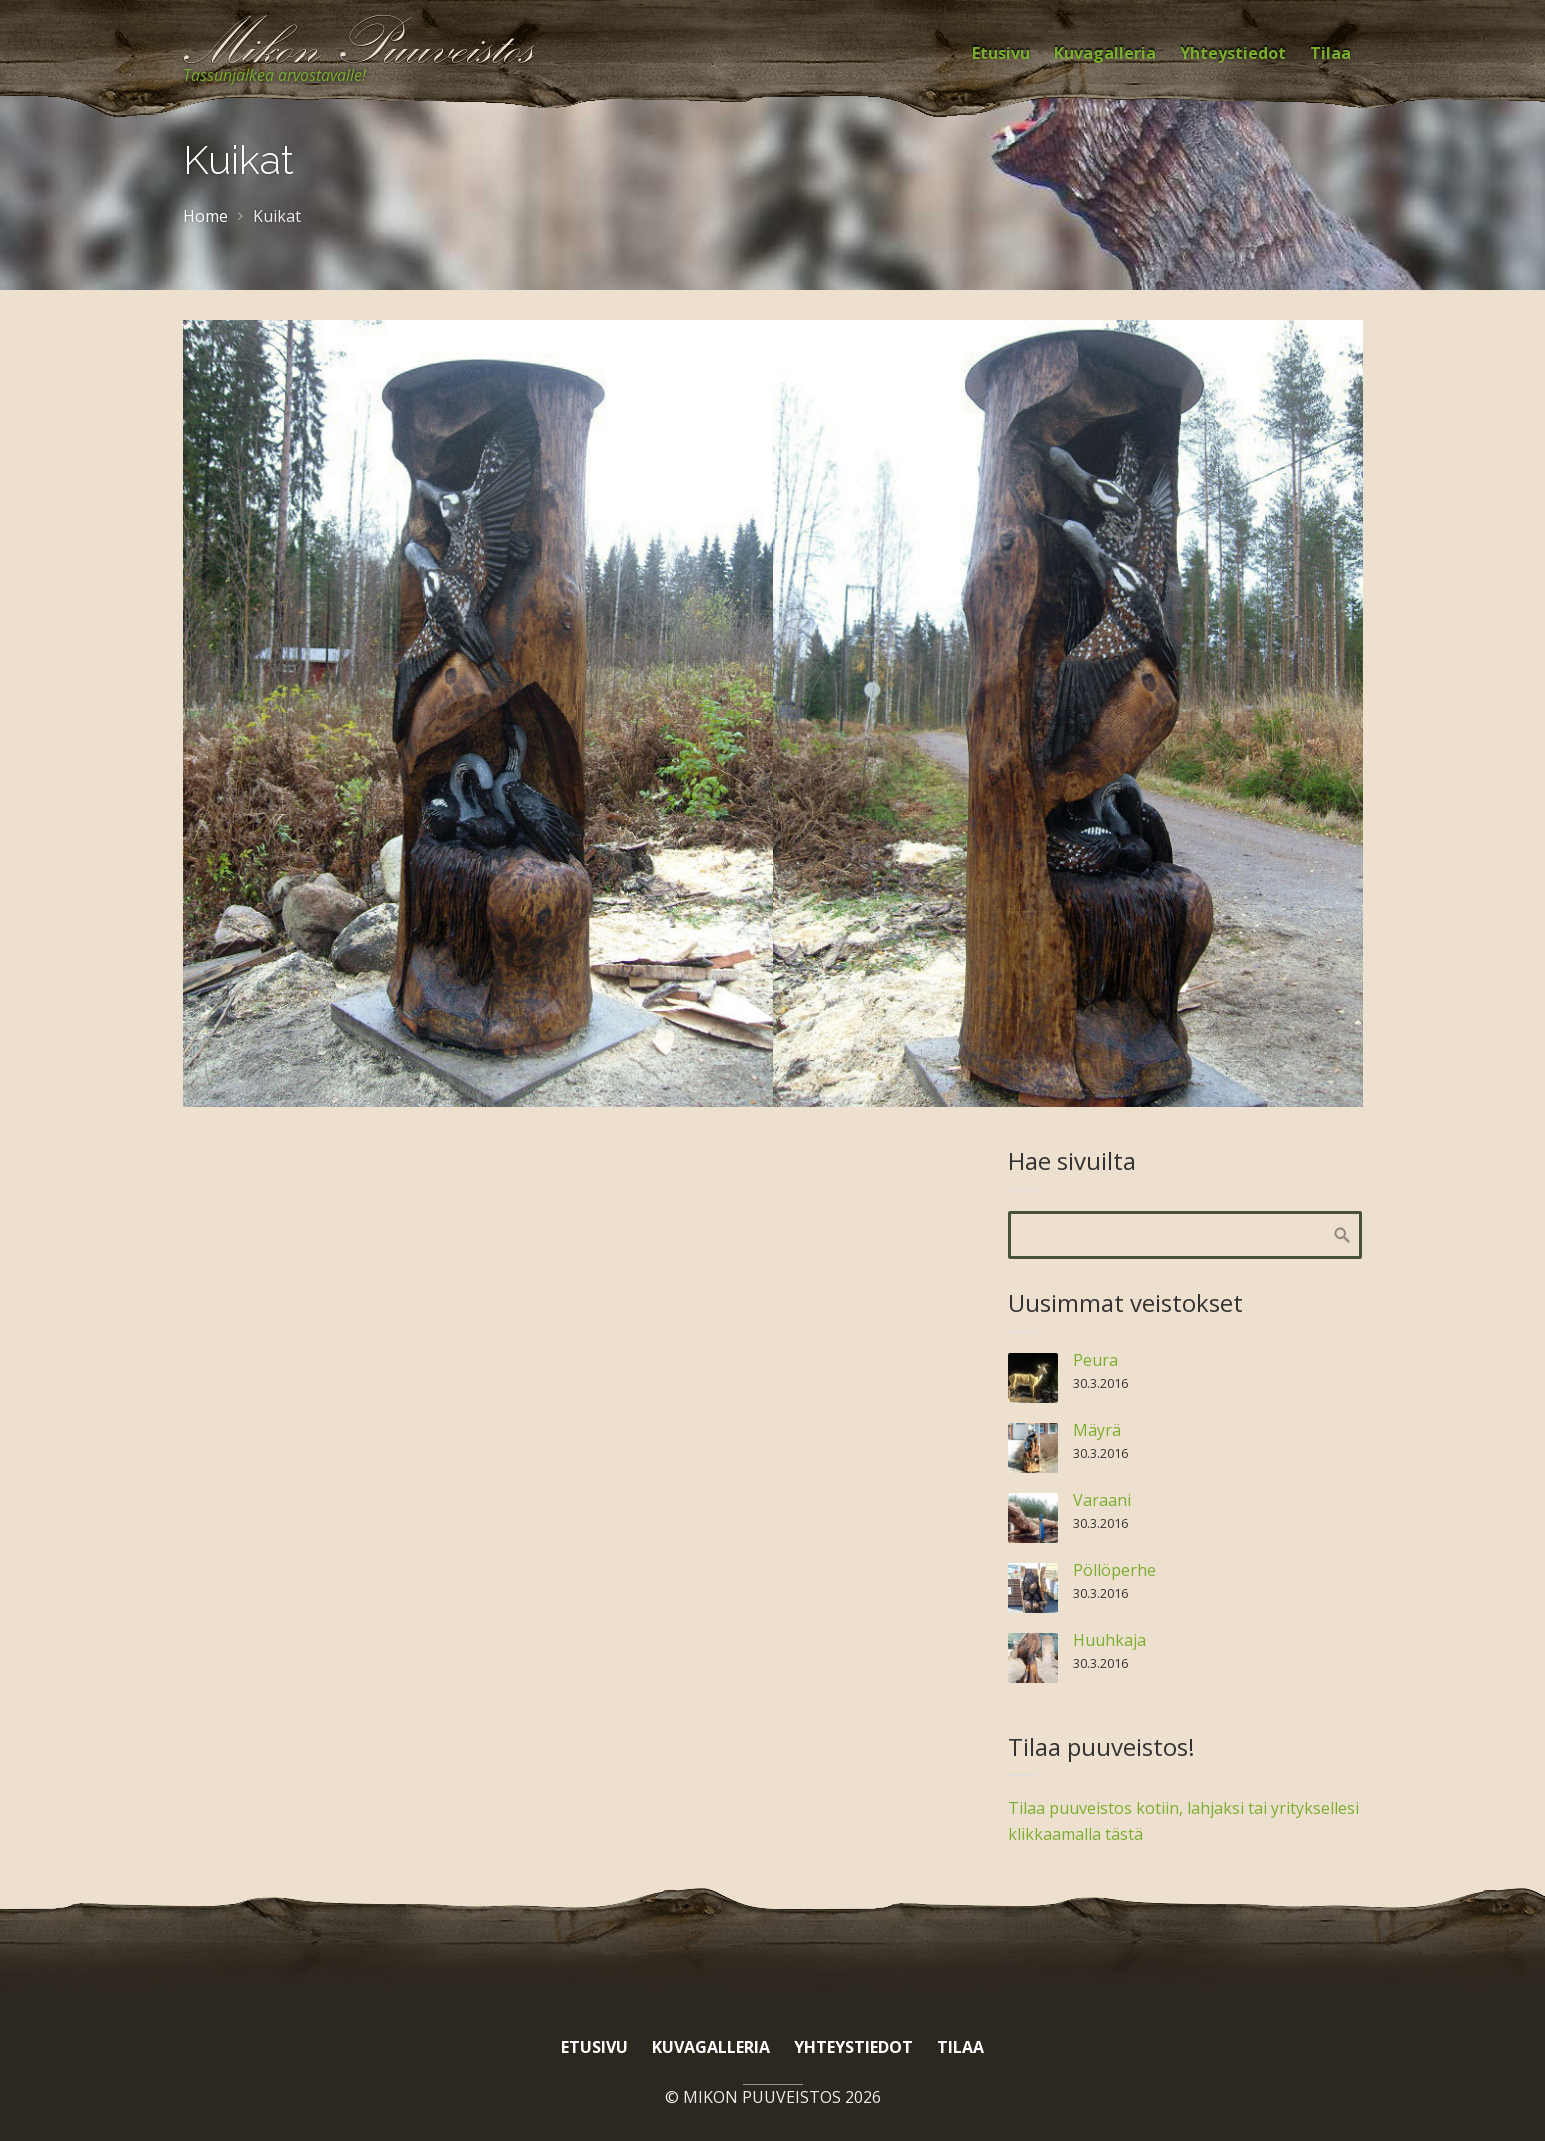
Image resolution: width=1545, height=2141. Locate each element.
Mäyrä (1097, 1430)
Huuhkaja (1109, 1640)
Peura (1095, 1360)
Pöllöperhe (1114, 1570)
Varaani (1102, 1500)
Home (205, 216)
